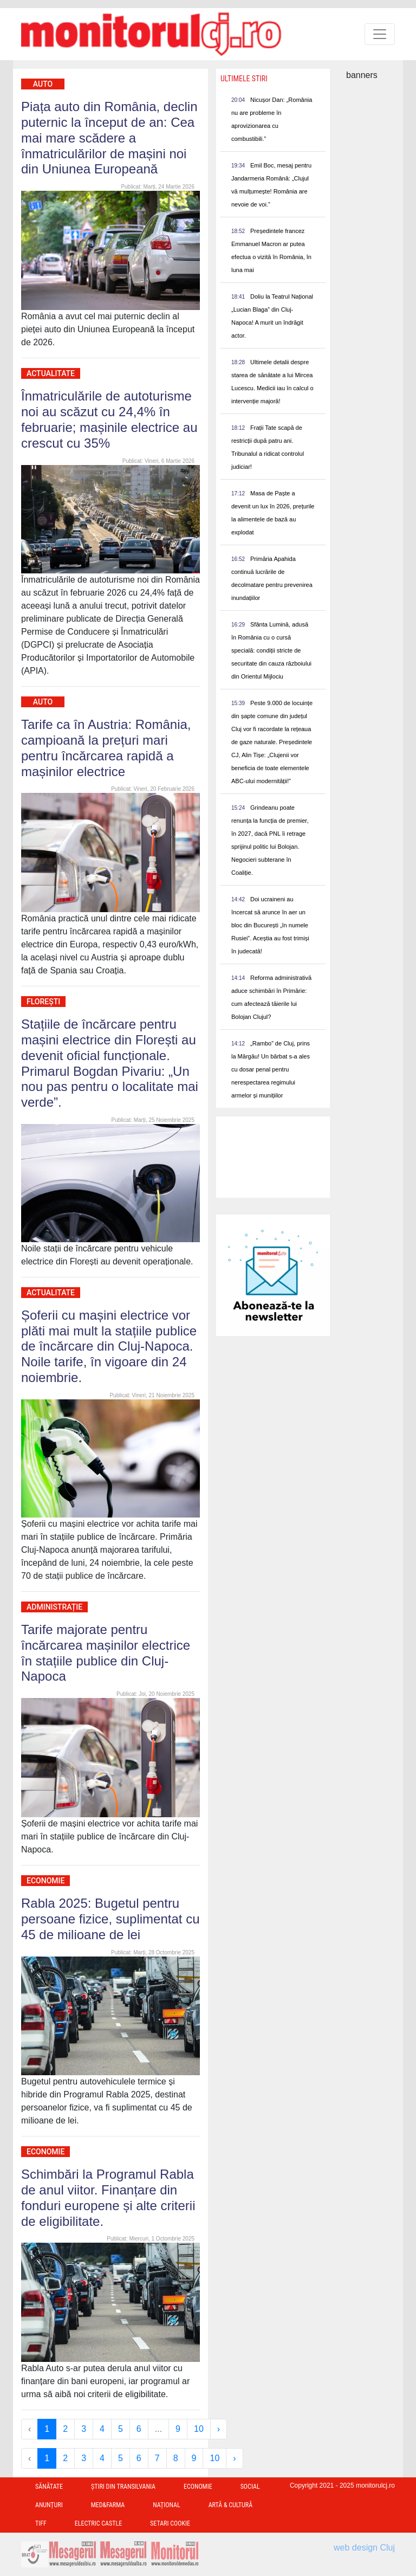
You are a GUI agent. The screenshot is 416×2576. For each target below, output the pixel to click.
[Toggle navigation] (380, 34)
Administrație (54, 1607)
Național (166, 2505)
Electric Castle (98, 2523)
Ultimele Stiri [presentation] (244, 78)
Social (250, 2486)
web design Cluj (364, 2547)
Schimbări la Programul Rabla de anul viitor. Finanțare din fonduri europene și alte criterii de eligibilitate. (108, 2197)
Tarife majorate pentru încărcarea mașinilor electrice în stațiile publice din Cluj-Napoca (105, 1652)
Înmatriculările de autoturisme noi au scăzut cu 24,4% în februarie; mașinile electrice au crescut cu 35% (109, 419)
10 (199, 2428)
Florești (43, 1001)
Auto (43, 84)
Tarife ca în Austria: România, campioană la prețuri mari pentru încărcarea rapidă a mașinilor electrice (106, 747)
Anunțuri (49, 2505)
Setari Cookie (170, 2523)
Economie (45, 1880)
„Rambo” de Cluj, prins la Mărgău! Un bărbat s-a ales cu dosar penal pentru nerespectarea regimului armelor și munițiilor (270, 1069)
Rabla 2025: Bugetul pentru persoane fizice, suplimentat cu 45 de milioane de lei (110, 1919)
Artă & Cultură (230, 2505)
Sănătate (49, 2486)
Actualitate (51, 373)
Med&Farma (108, 2505)
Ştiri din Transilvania (123, 2486)
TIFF (41, 2523)
